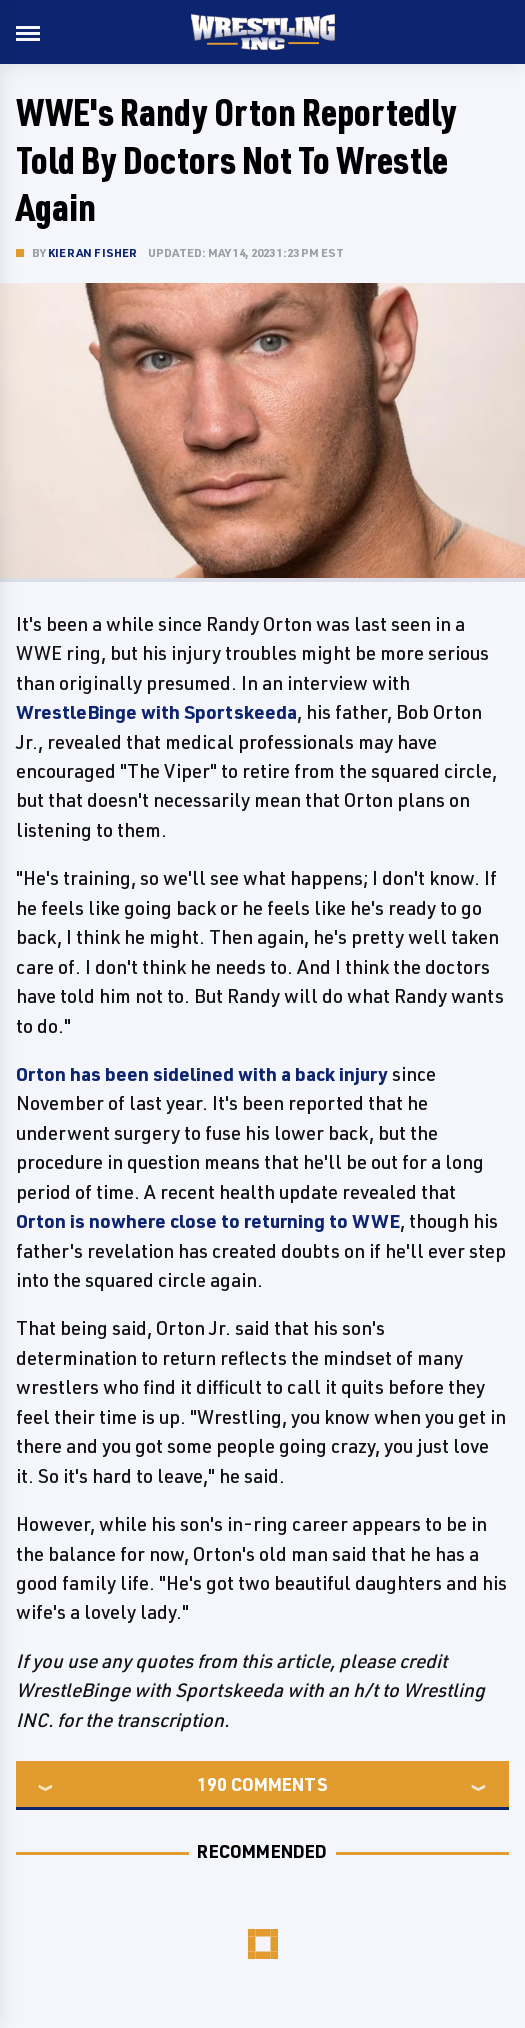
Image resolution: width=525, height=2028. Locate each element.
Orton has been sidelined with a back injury (202, 1074)
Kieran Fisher (93, 252)
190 (212, 1784)
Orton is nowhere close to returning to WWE (208, 1221)
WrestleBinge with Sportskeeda (156, 712)
